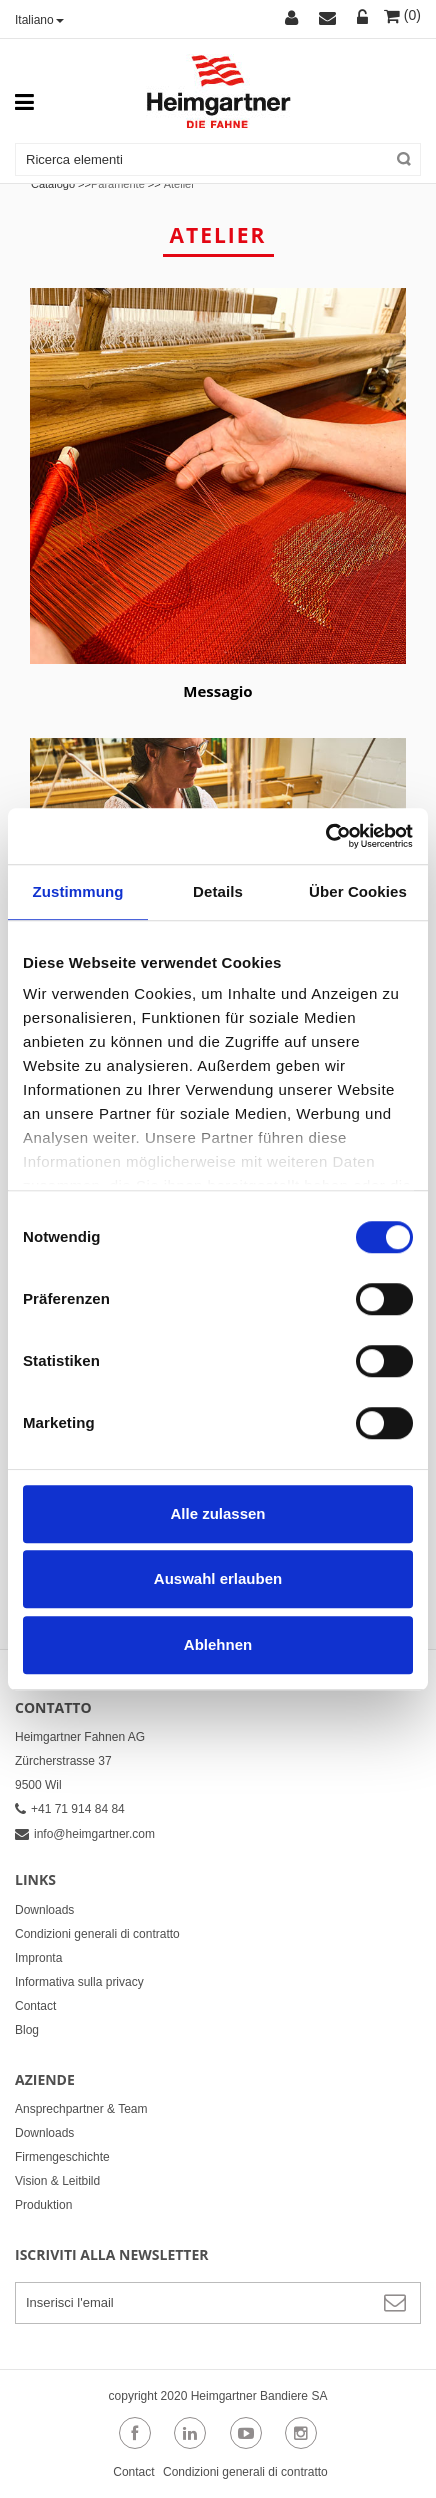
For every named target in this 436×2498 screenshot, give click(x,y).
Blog (27, 2030)
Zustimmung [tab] (78, 891)
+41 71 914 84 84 (70, 1809)
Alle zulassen (217, 1513)
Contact (35, 2006)
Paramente (118, 184)
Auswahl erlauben (218, 1578)
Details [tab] (218, 891)
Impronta (38, 1958)
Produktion (43, 2205)
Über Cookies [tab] (358, 891)
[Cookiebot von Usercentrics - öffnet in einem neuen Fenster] (325, 836)
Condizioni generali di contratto (97, 1934)
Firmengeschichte (62, 2157)
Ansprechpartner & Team (81, 2109)
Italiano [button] (39, 20)
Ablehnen (218, 1644)
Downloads (44, 1910)
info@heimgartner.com (85, 1834)
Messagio (217, 691)
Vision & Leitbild (57, 2181)
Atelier (179, 184)
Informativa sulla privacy (79, 1982)
